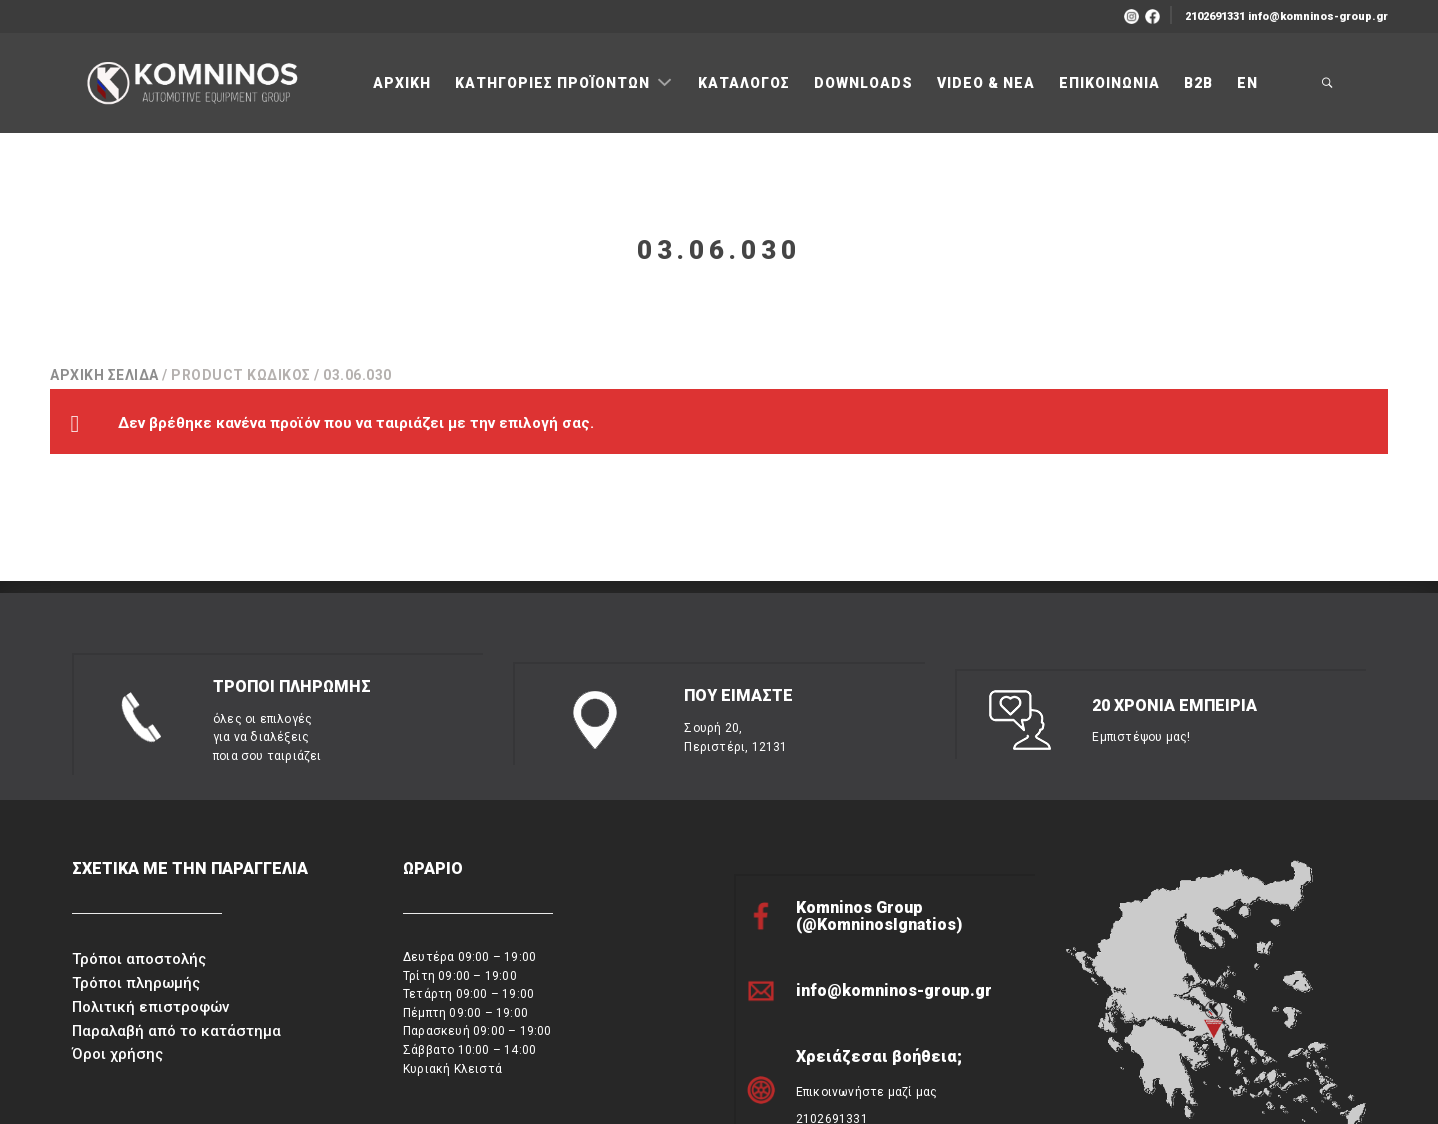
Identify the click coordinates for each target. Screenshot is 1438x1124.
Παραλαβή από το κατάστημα (176, 939)
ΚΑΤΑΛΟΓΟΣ (744, 83)
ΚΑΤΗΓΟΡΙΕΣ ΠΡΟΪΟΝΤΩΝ (554, 83)
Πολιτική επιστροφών (150, 915)
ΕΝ (1247, 83)
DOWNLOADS (863, 83)
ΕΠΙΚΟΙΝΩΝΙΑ (1109, 83)
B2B (1198, 83)
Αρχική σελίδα (104, 375)
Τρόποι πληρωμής (136, 892)
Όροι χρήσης (117, 963)
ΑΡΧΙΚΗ (402, 83)
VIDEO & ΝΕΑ (986, 83)
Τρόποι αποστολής (139, 868)
